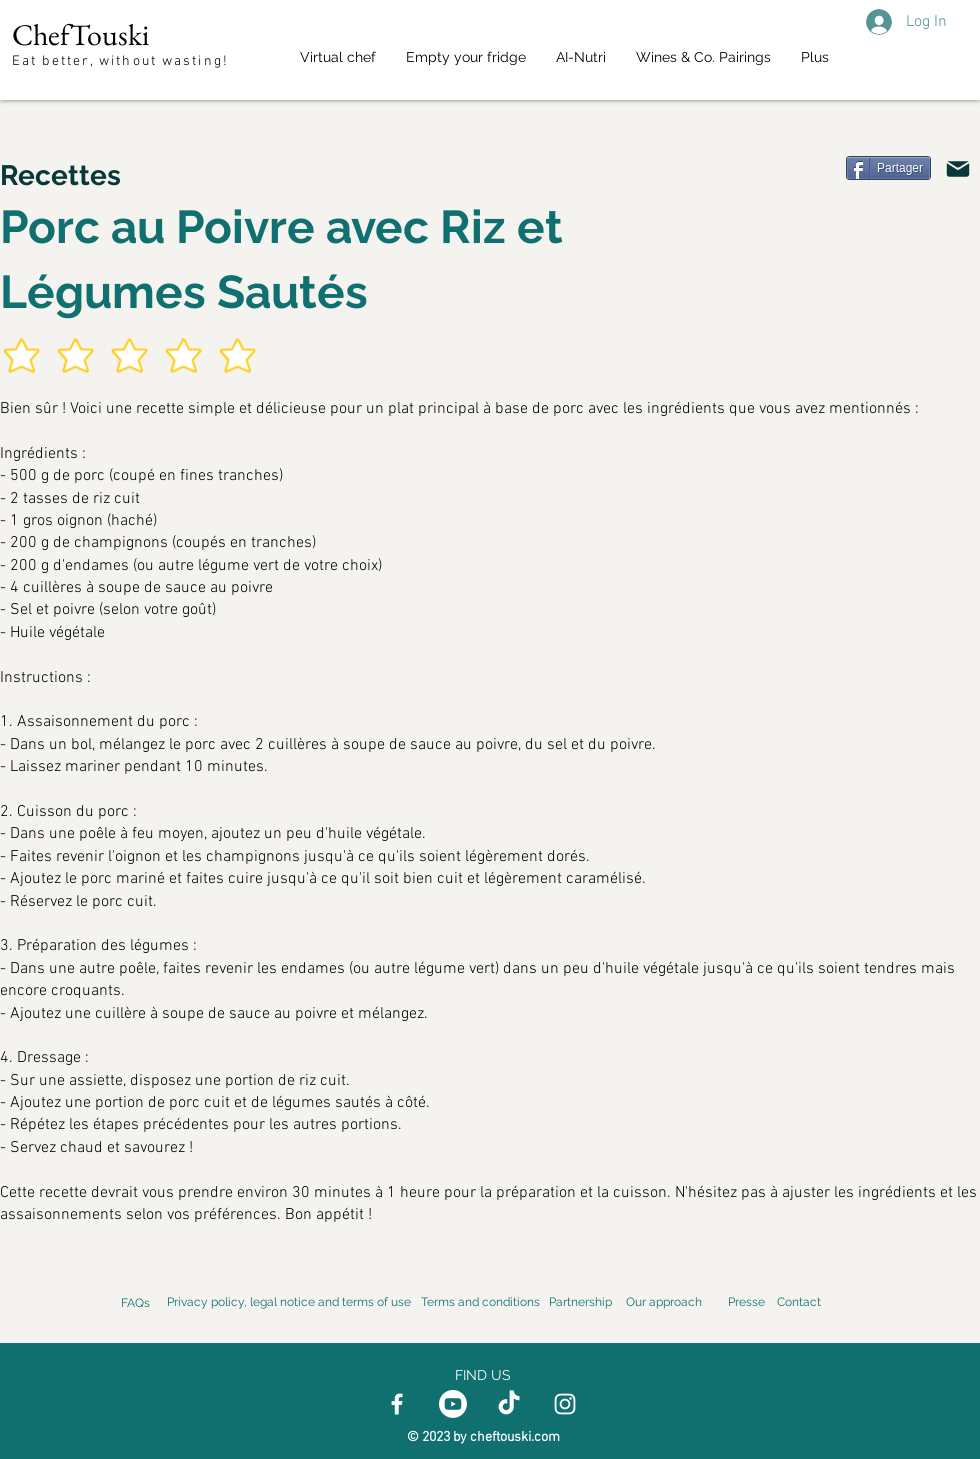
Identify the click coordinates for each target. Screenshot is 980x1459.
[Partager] (888, 168)
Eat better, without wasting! (123, 61)
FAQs (135, 1303)
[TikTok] (509, 1404)
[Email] (958, 169)
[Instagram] (565, 1404)
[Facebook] (397, 1404)
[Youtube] (453, 1404)
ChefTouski (80, 34)
